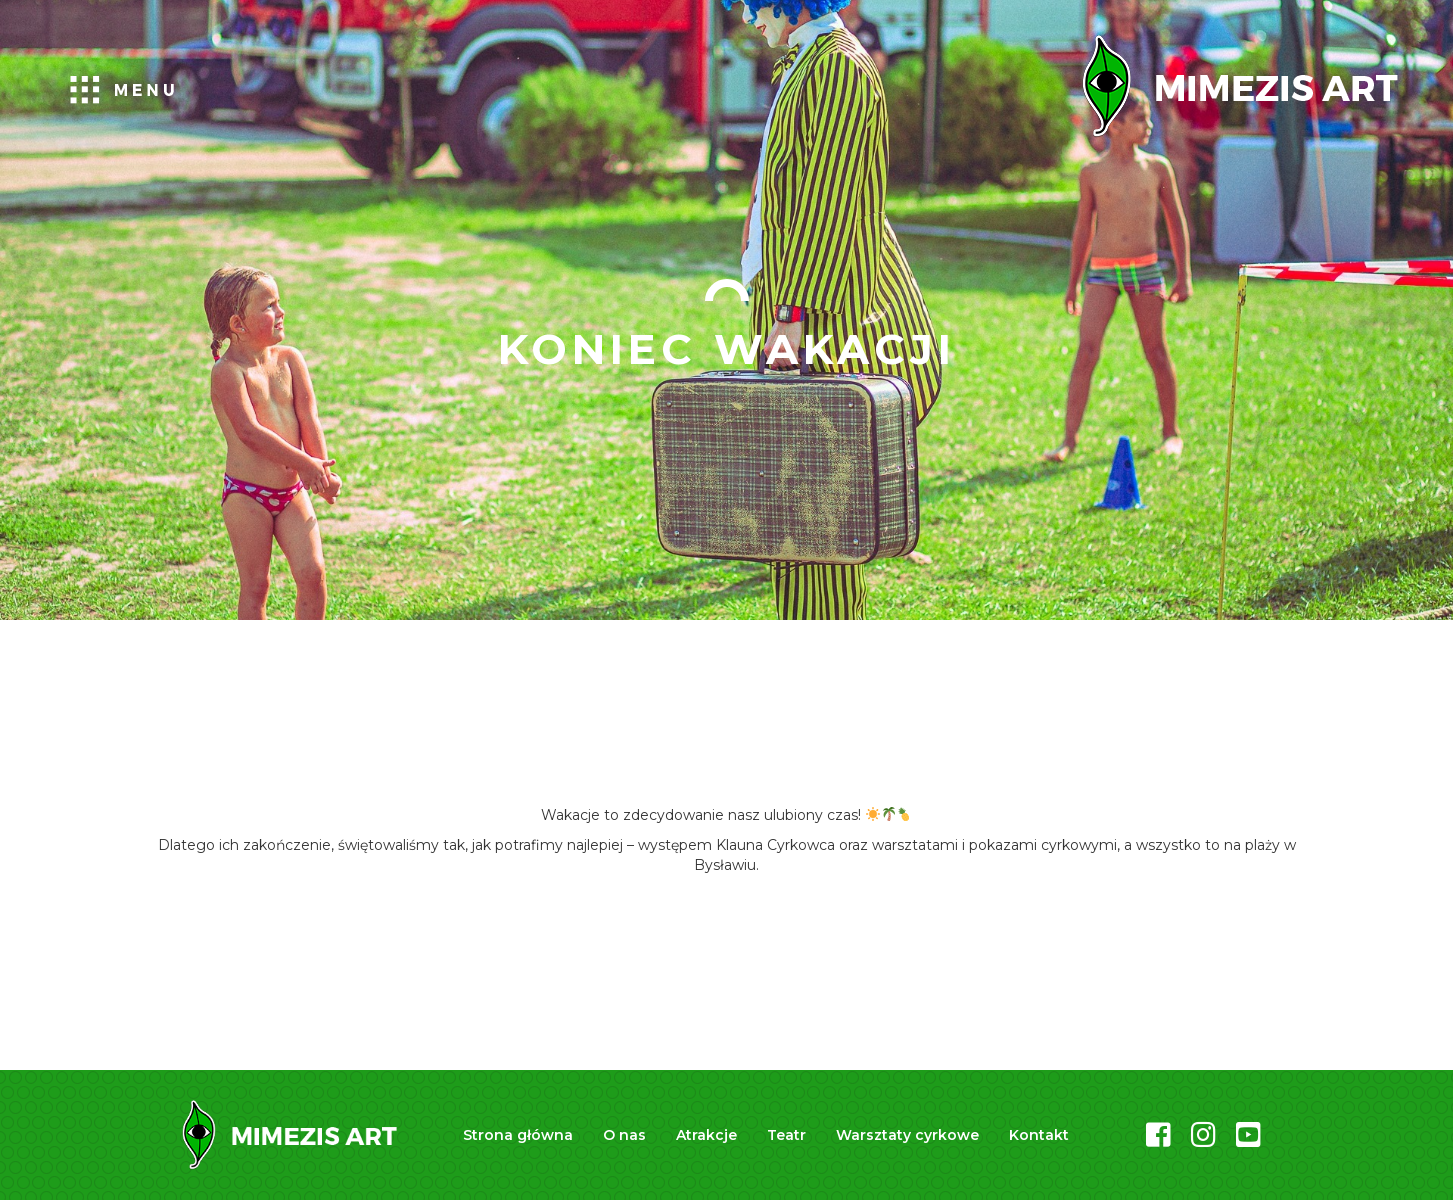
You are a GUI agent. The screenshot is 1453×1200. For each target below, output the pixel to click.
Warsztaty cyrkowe (907, 1135)
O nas (624, 1135)
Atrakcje (706, 1135)
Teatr (786, 1135)
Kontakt (1039, 1135)
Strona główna (518, 1135)
